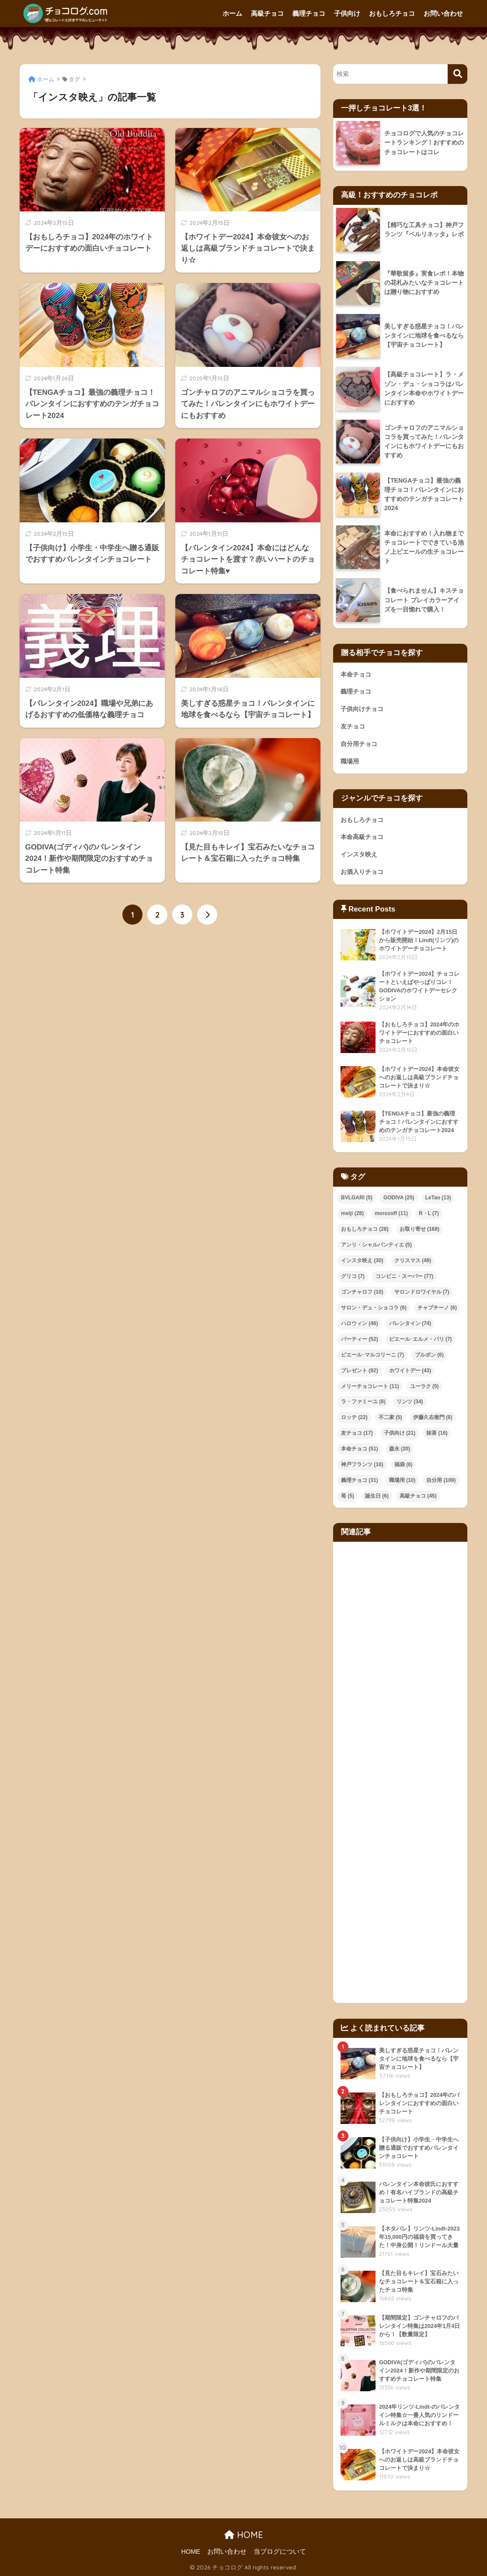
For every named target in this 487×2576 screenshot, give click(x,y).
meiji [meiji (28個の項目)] (352, 1213)
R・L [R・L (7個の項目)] (429, 1213)
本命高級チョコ (362, 836)
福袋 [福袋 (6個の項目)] (403, 1464)
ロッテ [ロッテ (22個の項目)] (354, 1417)
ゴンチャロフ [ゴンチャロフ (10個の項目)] (362, 1292)
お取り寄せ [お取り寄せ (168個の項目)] (419, 1229)
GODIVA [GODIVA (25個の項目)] (398, 1198)
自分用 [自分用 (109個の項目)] (441, 1480)
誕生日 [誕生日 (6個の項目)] (377, 1496)
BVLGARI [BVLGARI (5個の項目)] (356, 1198)
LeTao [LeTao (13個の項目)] (438, 1198)
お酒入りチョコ (362, 871)
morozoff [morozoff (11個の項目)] (391, 1213)
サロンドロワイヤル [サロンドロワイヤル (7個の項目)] (421, 1292)
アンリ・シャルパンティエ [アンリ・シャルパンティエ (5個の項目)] (376, 1245)
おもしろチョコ (392, 13)
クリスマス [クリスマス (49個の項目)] (412, 1260)
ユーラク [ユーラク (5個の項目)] (424, 1386)
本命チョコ (356, 674)
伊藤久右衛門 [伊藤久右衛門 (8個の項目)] (432, 1417)
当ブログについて (280, 2551)
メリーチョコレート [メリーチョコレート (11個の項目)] (370, 1386)
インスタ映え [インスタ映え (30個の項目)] (362, 1260)
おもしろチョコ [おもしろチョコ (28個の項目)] (365, 1229)
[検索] (457, 74)
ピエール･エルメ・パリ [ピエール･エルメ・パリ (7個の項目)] (420, 1339)
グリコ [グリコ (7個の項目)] (353, 1276)
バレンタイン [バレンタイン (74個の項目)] (410, 1323)
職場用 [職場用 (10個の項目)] (402, 1480)
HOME (243, 2534)
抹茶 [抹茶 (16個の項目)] (437, 1433)
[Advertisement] (400, 1772)
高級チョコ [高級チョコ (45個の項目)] (418, 1496)
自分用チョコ (359, 743)
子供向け (347, 13)
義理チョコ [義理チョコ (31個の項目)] (359, 1480)
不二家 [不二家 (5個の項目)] (390, 1417)
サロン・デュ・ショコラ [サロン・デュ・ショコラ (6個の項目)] (374, 1308)
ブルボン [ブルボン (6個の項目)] (429, 1355)
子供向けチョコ (362, 708)
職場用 (350, 761)
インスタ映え (359, 854)
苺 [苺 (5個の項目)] (347, 1496)
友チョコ (353, 726)
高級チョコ (267, 13)
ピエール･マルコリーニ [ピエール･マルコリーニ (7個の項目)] (372, 1355)
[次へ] (207, 915)
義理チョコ (308, 13)
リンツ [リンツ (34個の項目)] (410, 1401)
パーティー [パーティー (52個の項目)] (359, 1339)
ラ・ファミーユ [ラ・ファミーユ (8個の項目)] (363, 1401)
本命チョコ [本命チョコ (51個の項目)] (359, 1449)
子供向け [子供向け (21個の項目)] (400, 1433)
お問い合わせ (443, 13)
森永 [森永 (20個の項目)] (399, 1449)
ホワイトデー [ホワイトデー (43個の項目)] (410, 1370)
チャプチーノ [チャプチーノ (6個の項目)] (437, 1308)
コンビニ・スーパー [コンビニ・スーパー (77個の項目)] (405, 1276)
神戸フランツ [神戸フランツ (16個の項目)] (362, 1464)
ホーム (232, 13)
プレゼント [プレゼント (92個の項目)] (359, 1370)
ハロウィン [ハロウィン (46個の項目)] (359, 1323)
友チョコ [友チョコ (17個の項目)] (357, 1433)
